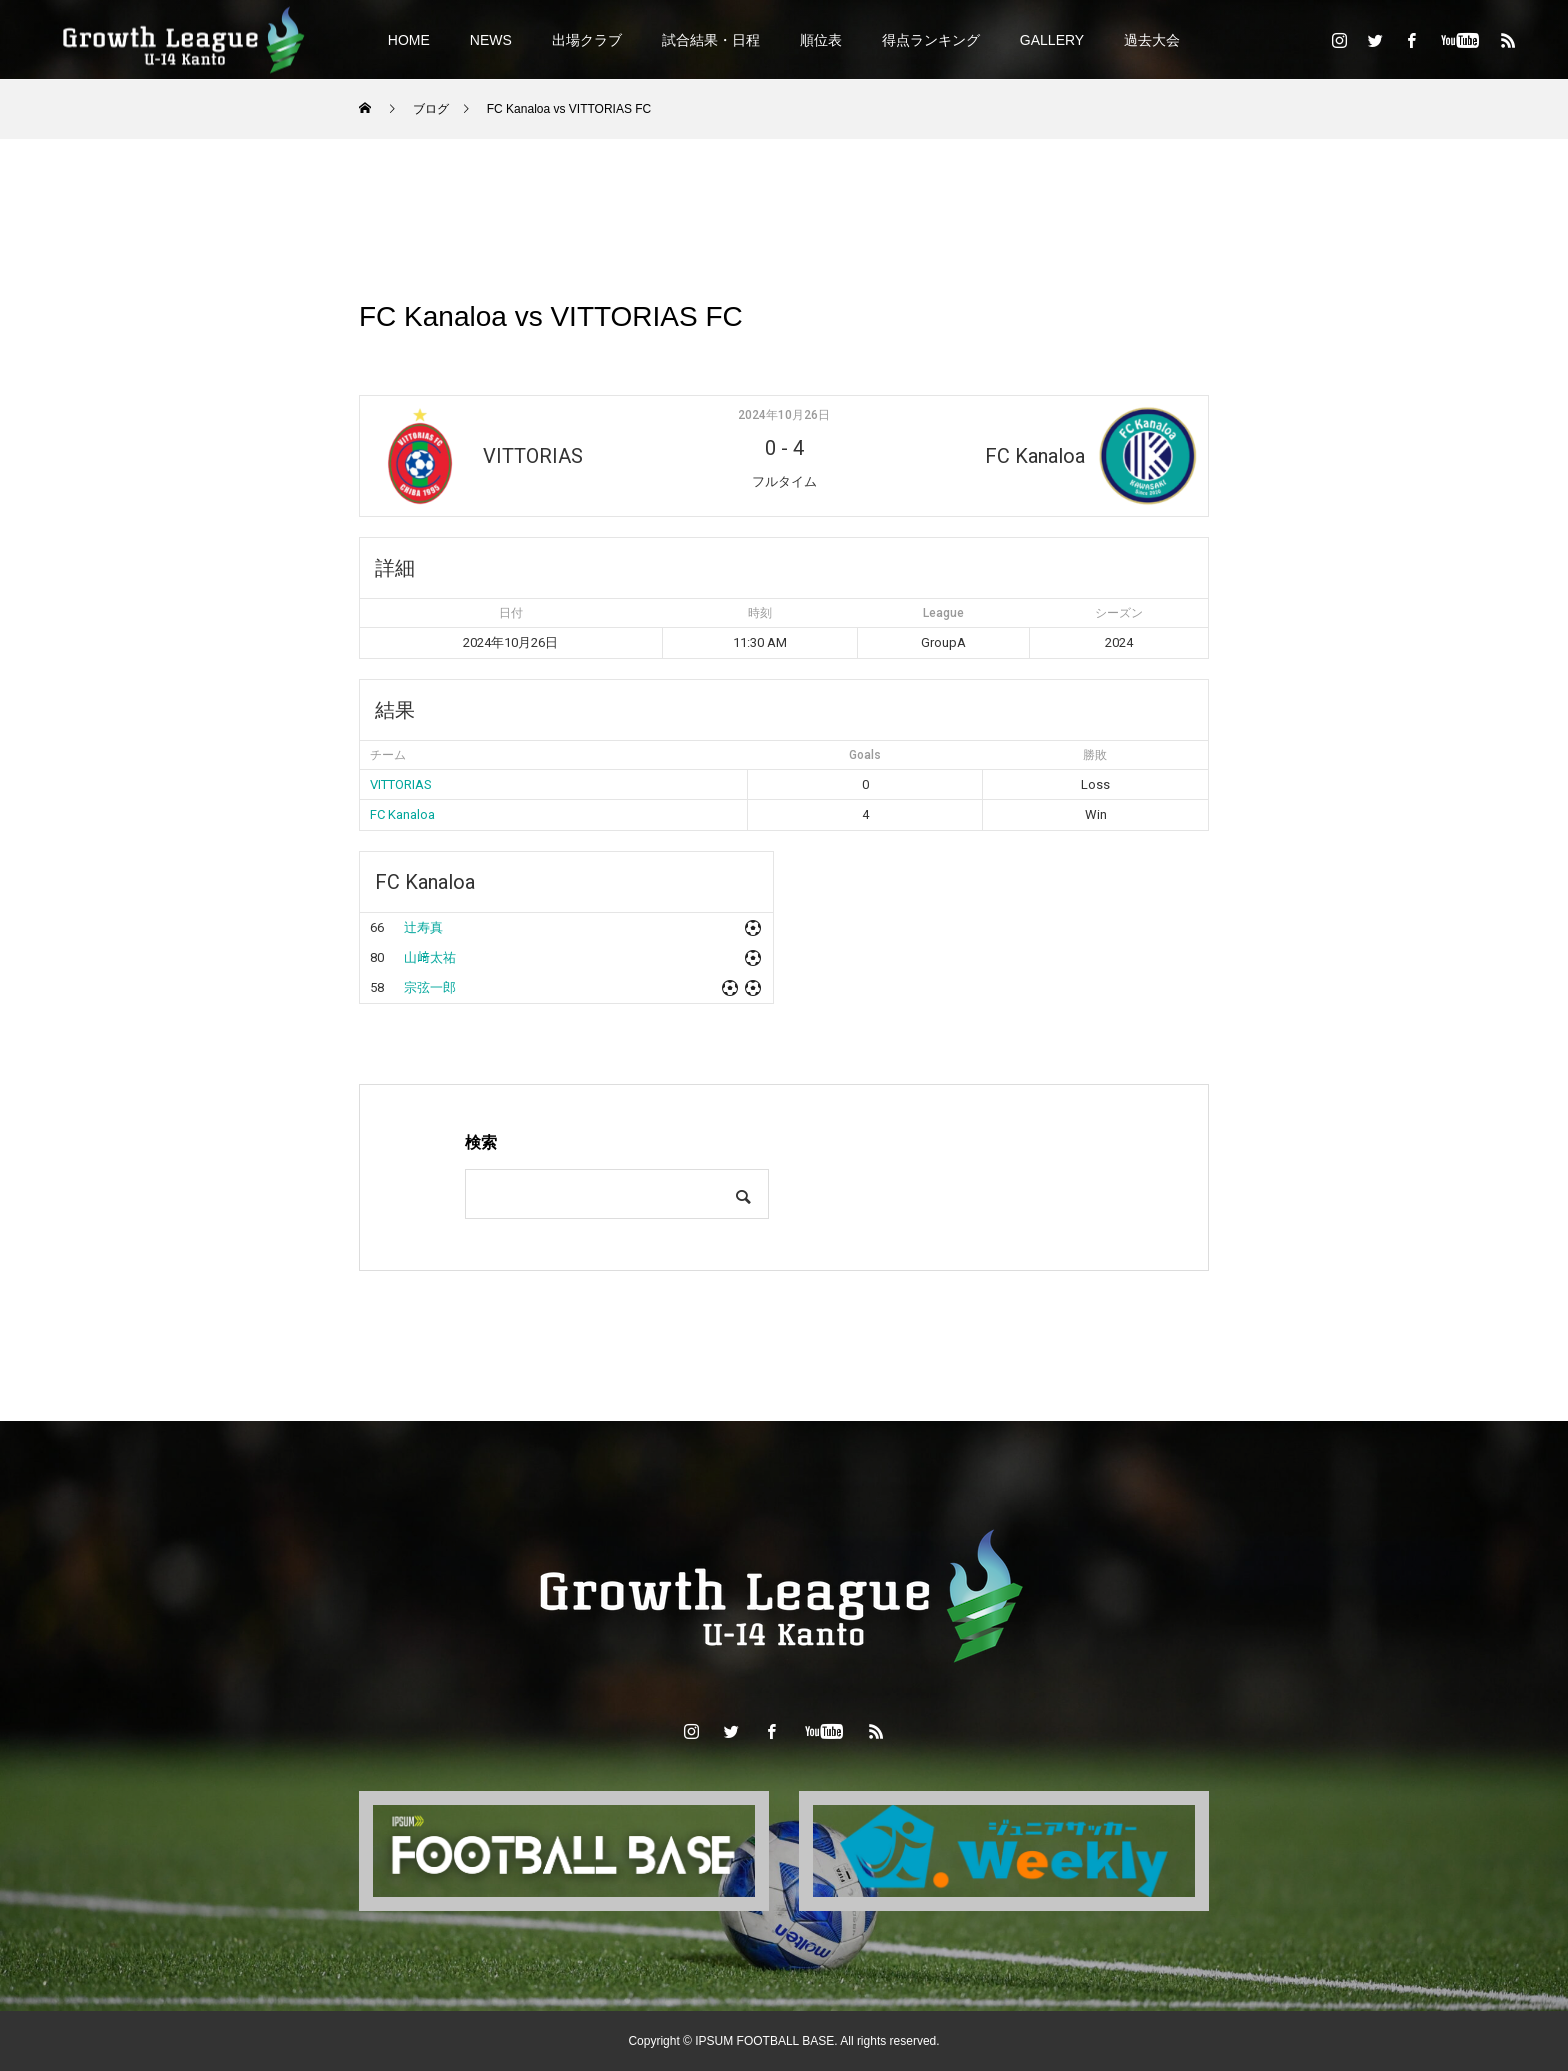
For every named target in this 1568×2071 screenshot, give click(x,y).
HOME (409, 40)
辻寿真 (423, 927)
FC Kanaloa (402, 814)
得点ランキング (931, 40)
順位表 (821, 40)
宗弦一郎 (430, 987)
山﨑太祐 (430, 957)
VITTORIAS (401, 784)
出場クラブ (587, 40)
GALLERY (1052, 40)
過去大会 (1152, 40)
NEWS (491, 40)
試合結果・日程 (711, 40)
